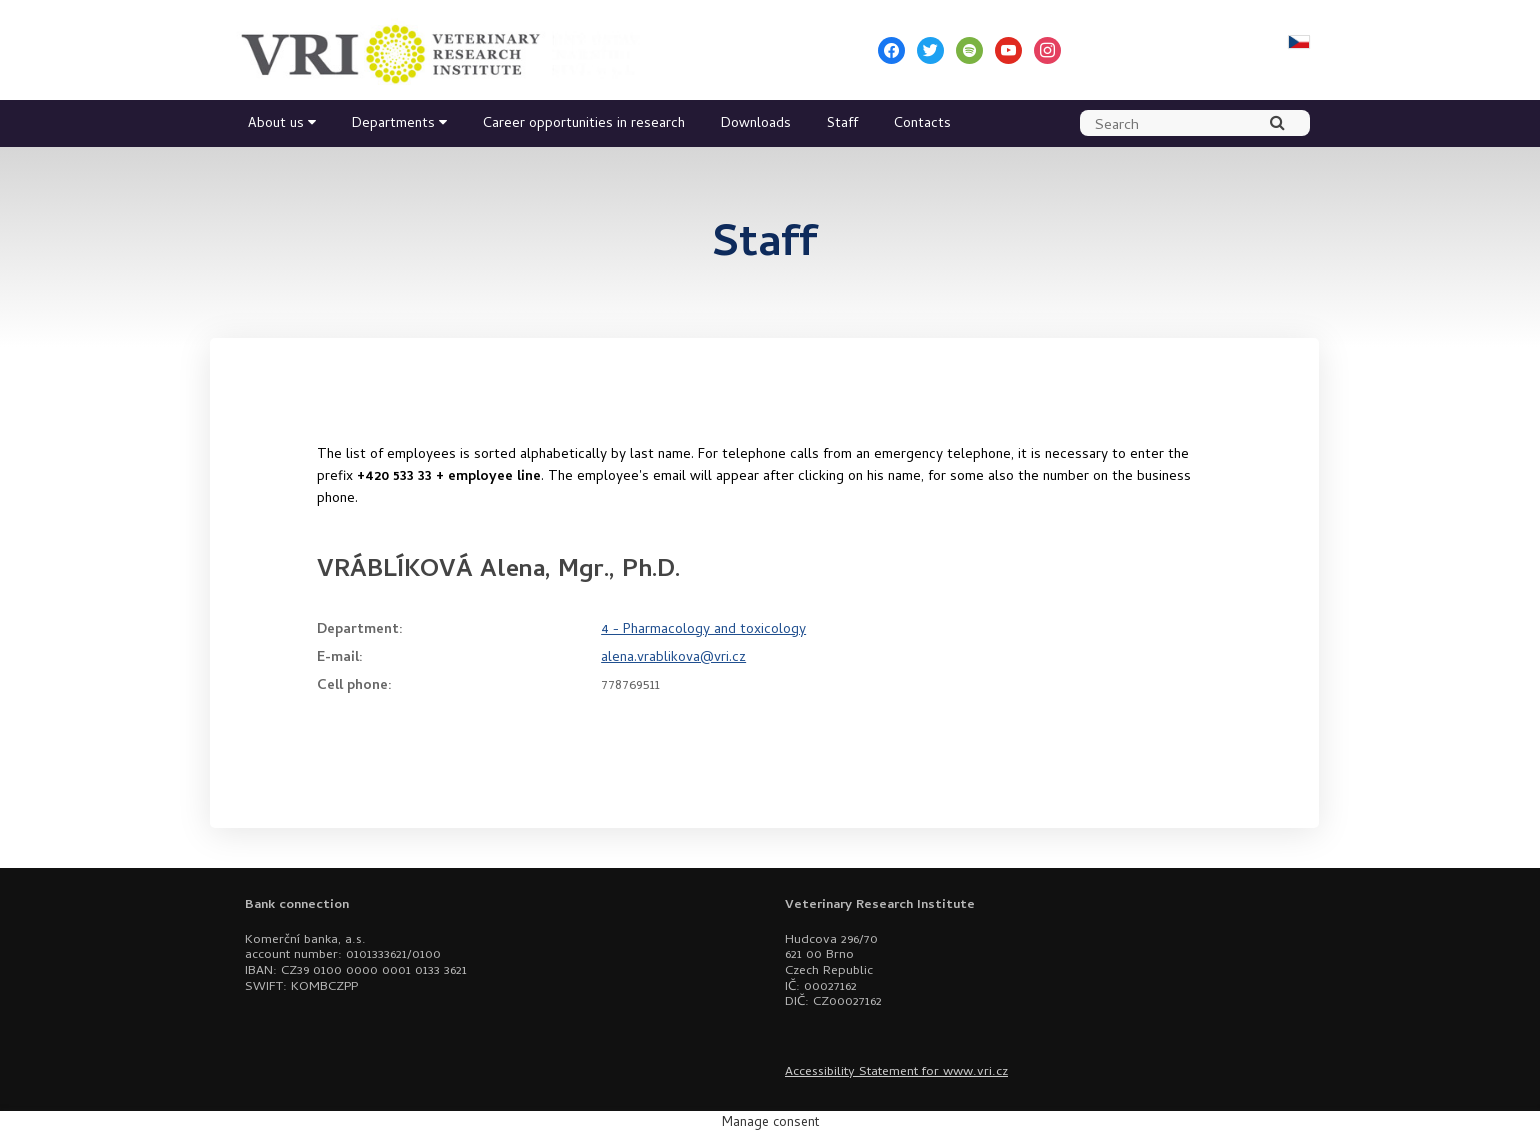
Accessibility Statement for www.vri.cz (896, 1072)
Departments (393, 124)
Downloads (756, 124)
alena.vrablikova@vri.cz (673, 658)
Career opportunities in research (584, 124)
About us (276, 124)
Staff (842, 124)
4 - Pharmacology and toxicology (703, 630)
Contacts (922, 124)
